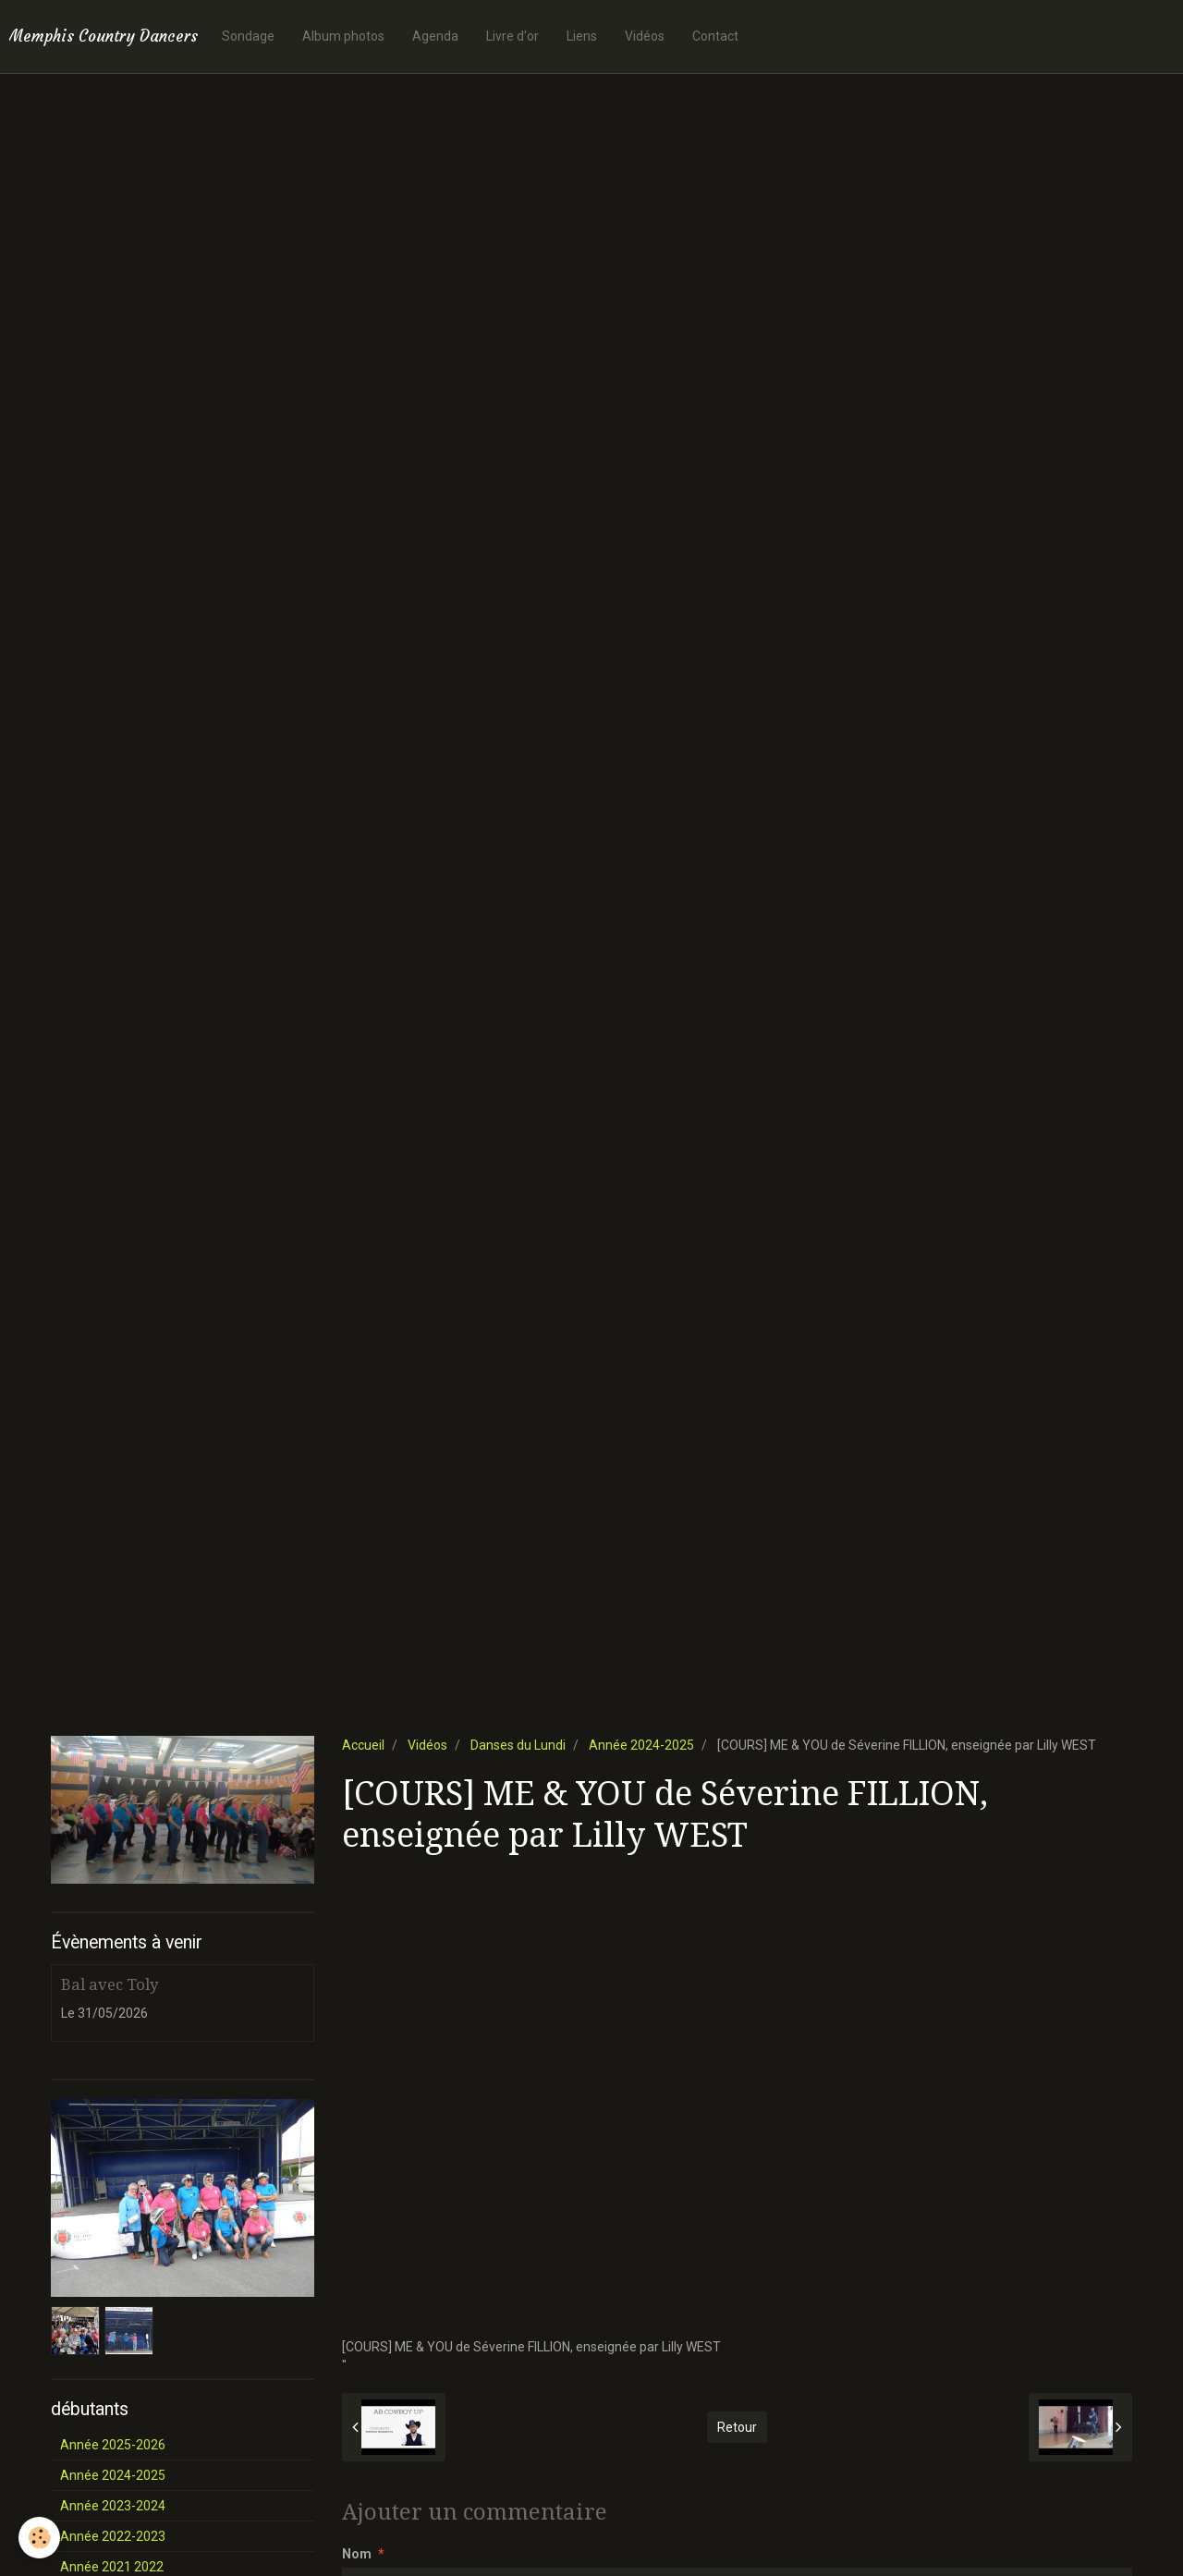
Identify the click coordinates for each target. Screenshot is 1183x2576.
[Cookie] (39, 2537)
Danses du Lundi (518, 1745)
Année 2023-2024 (112, 2505)
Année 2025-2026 (112, 2444)
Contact (715, 36)
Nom (357, 2553)
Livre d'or (512, 36)
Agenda (435, 36)
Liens (582, 36)
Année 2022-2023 (112, 2536)
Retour (737, 2427)
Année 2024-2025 (641, 1745)
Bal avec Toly (109, 1984)
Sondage (248, 36)
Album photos (343, 36)
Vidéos (645, 36)
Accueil (363, 1745)
